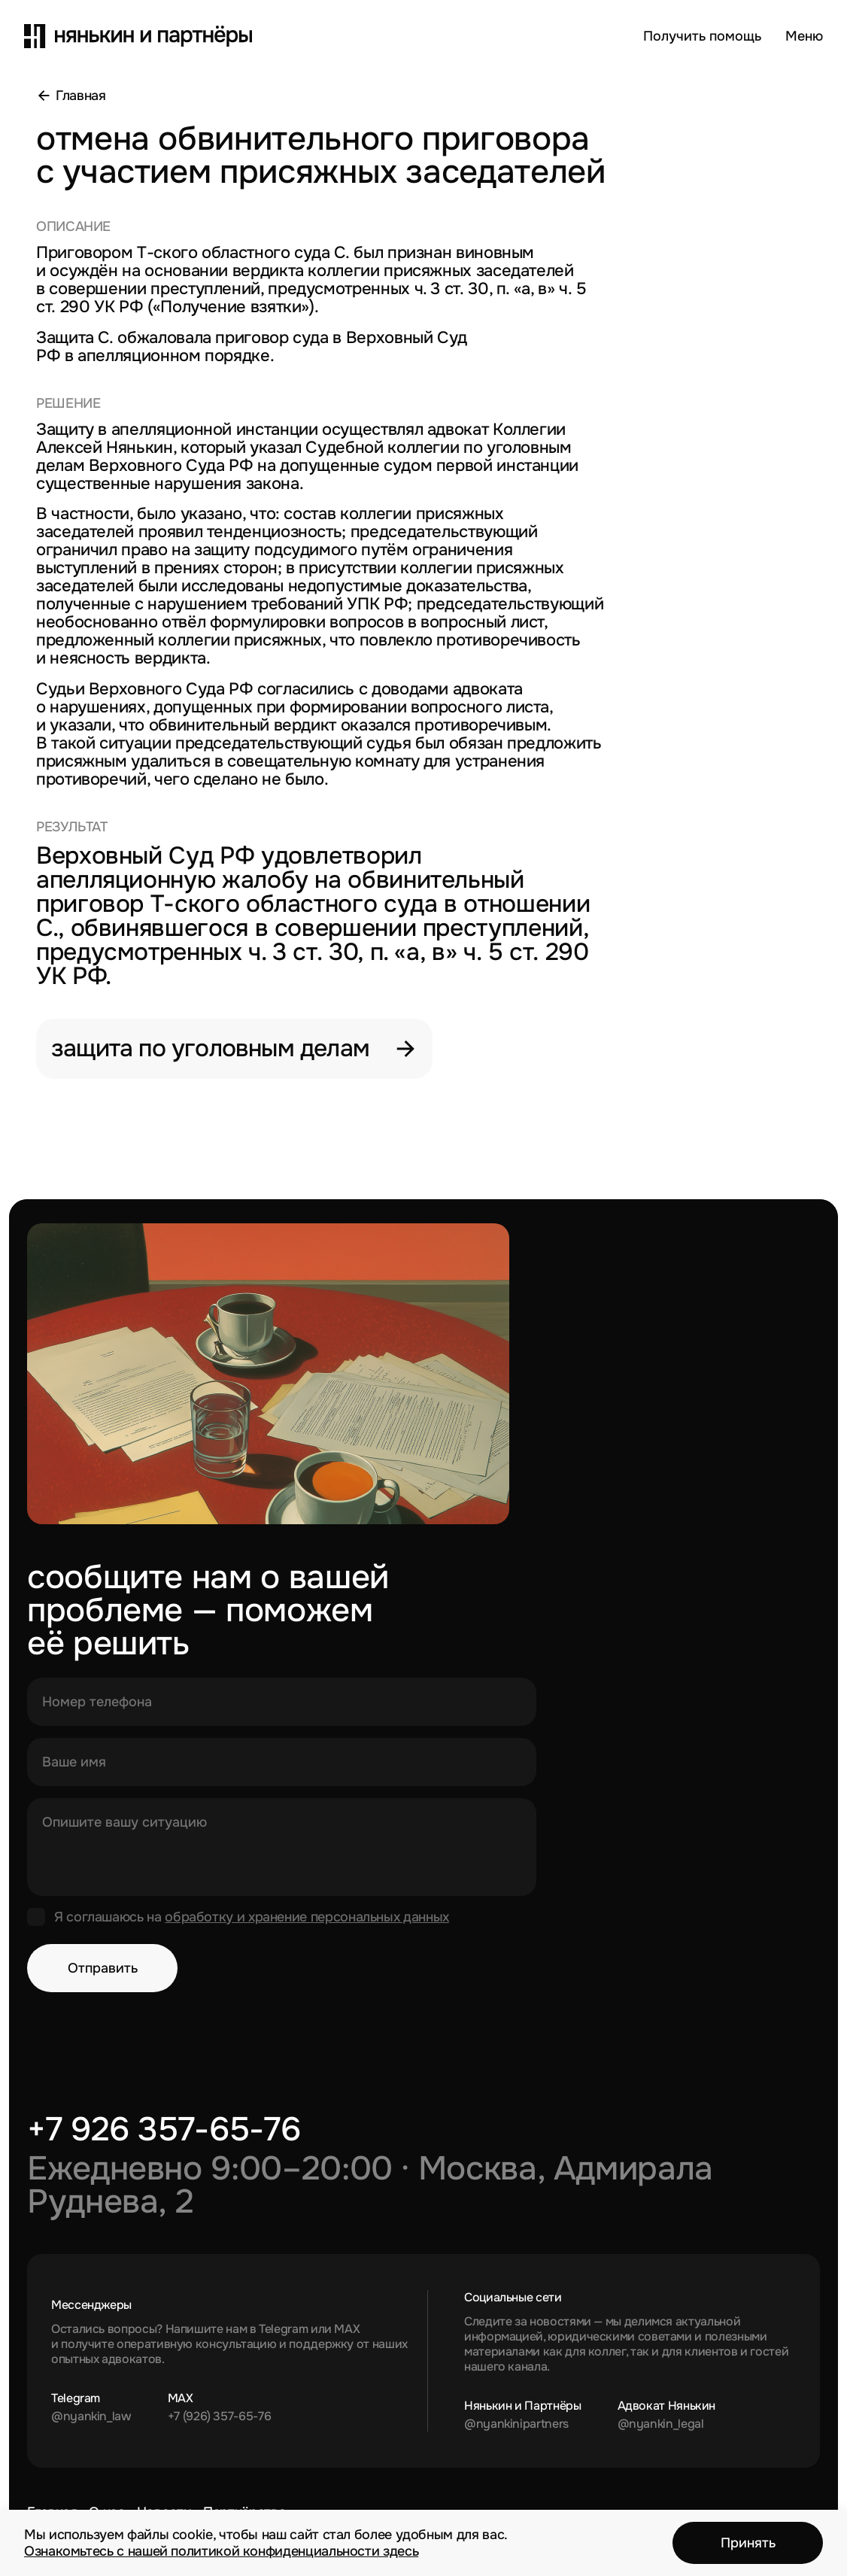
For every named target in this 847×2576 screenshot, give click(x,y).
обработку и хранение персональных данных (307, 1917)
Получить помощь (702, 36)
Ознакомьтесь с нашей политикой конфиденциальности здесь (221, 2551)
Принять (748, 2543)
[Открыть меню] (804, 36)
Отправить (103, 1968)
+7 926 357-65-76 (163, 2129)
